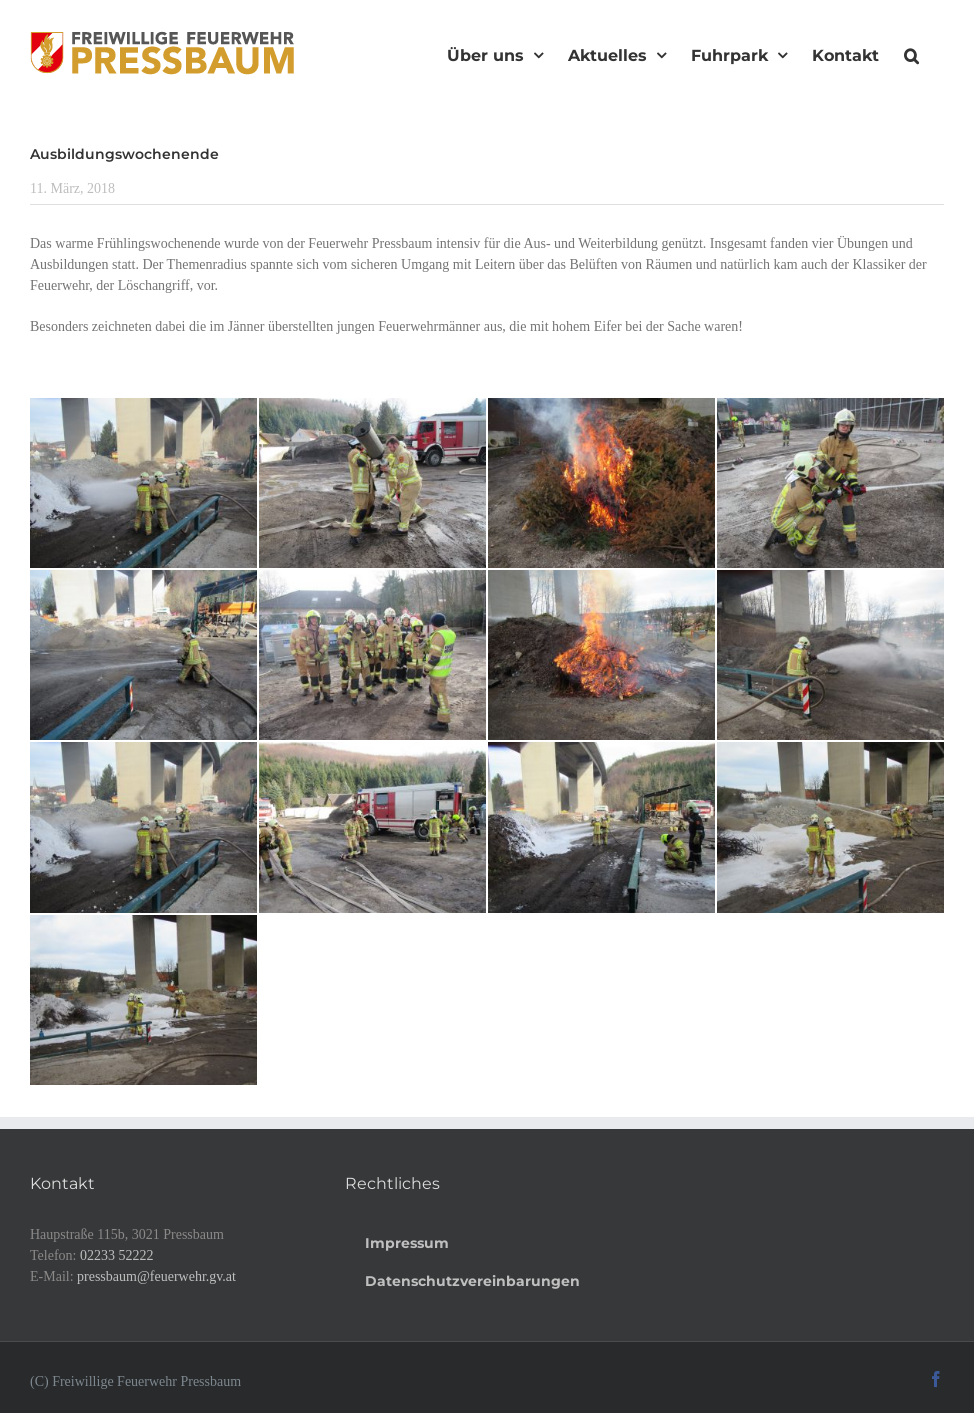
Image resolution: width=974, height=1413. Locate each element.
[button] (911, 53)
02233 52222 (117, 1255)
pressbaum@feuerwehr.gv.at (156, 1276)
